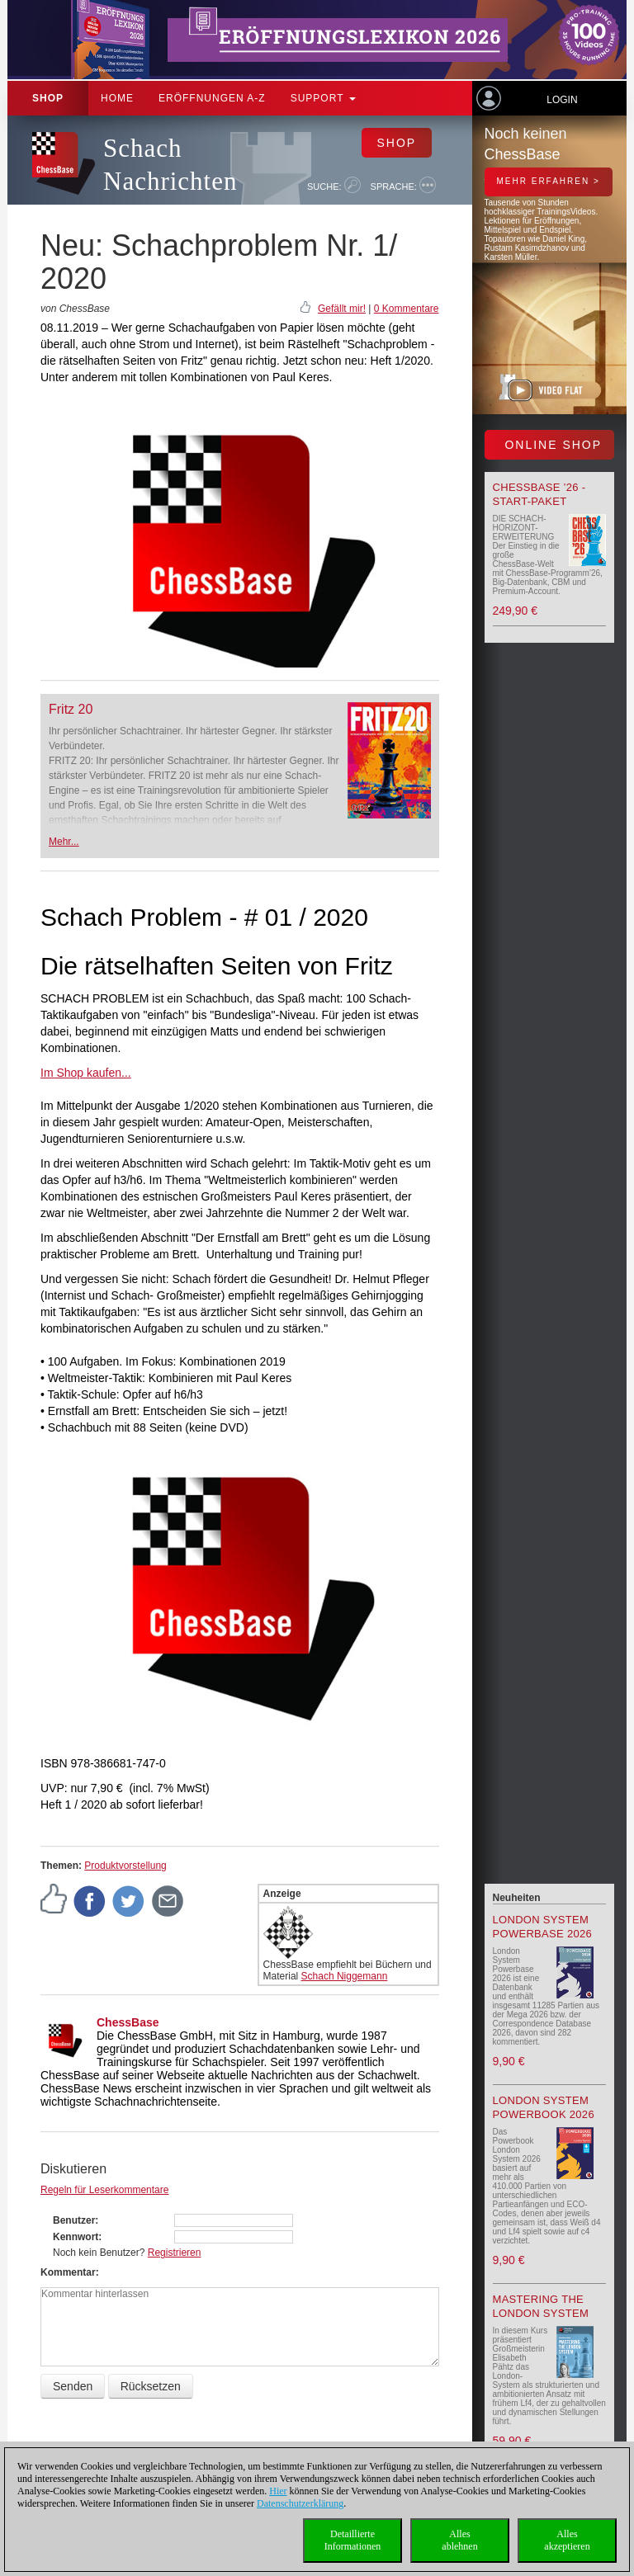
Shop (48, 98)
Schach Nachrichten (170, 165)
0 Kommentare (406, 308)
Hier (277, 2491)
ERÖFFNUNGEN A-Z (212, 98)
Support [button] (323, 98)
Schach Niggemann (344, 1976)
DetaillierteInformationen (352, 2540)
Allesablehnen (459, 2540)
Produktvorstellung (125, 1865)
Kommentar (68, 2272)
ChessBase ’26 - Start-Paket (539, 494)
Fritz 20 (70, 709)
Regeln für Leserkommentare (104, 2190)
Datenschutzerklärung (300, 2503)
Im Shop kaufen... (85, 1072)
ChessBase (128, 2022)
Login (561, 100)
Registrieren (174, 2252)
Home (117, 98)
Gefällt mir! (342, 308)
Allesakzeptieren (566, 2540)
